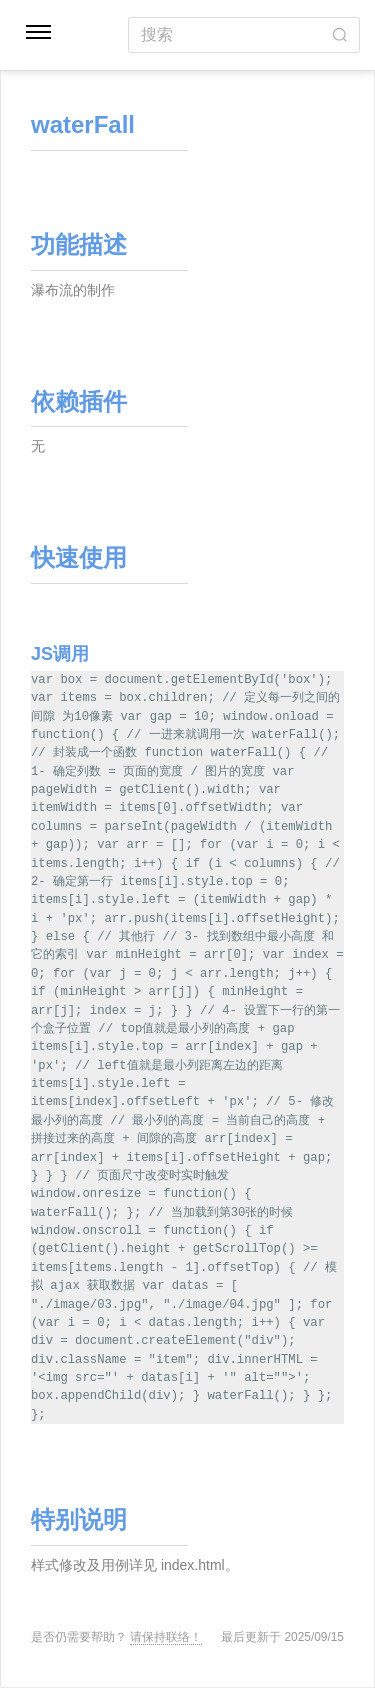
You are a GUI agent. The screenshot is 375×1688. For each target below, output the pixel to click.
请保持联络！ (166, 1637)
